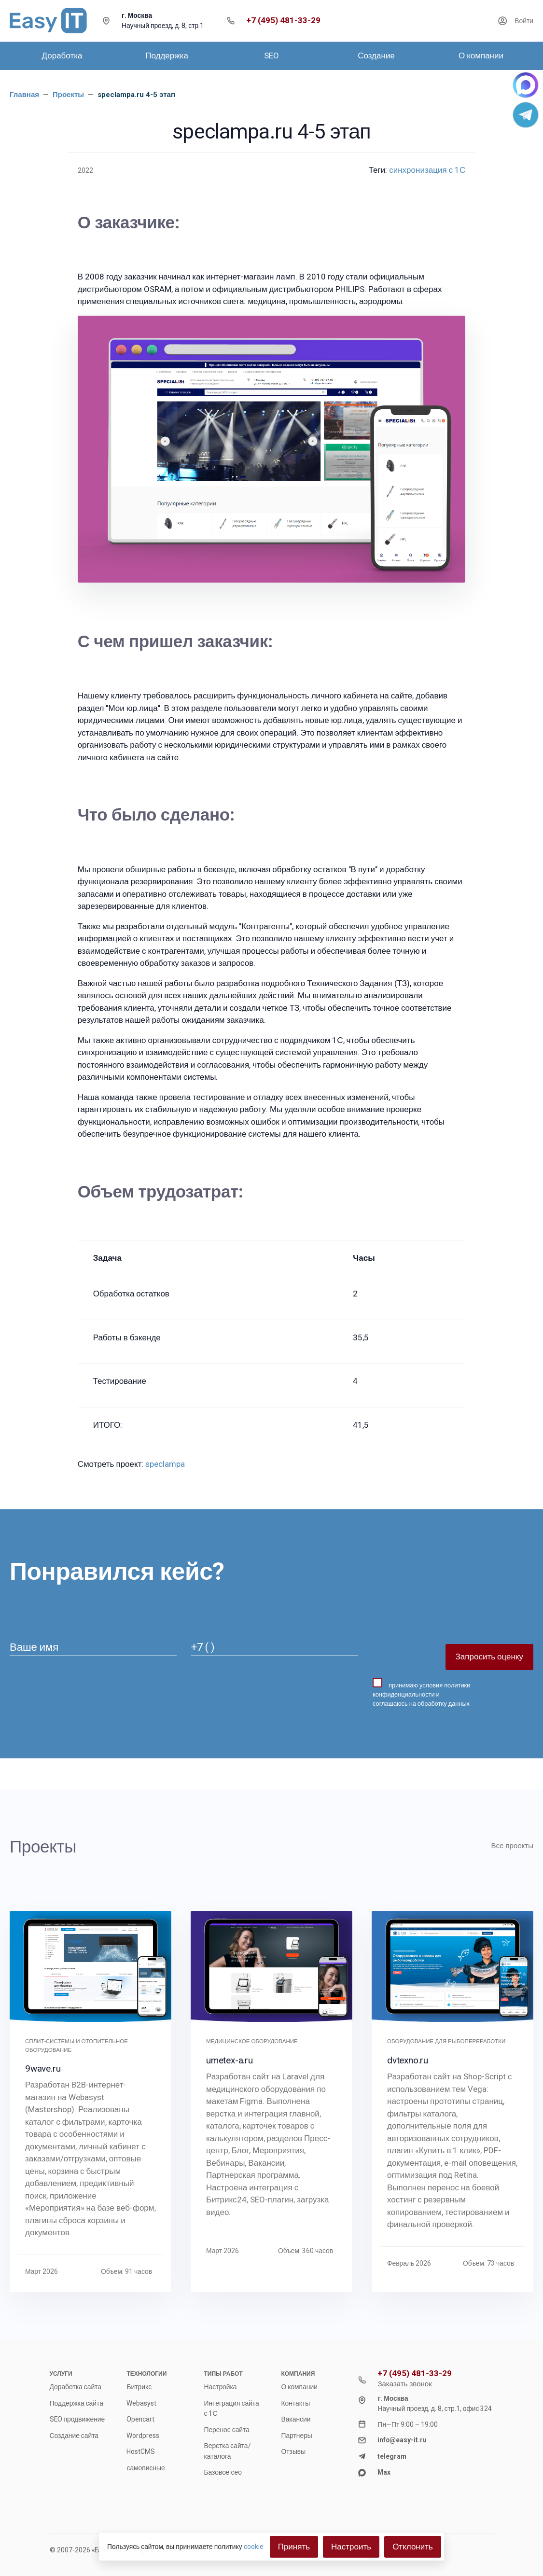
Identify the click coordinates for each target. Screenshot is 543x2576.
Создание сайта (74, 2435)
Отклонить (412, 2546)
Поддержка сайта (76, 2403)
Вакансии (295, 2419)
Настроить (351, 2546)
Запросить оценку (489, 1656)
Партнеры (296, 2435)
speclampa (165, 1464)
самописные (145, 2468)
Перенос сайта (226, 2430)
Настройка (220, 2387)
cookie (254, 2546)
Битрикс (139, 2387)
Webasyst (141, 2403)
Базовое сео (222, 2472)
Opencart (140, 2419)
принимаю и (421, 1692)
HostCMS (140, 2451)
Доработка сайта (75, 2387)
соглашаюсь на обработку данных (421, 1703)
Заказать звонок (404, 2384)
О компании (299, 2387)
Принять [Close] (294, 2546)
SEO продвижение (77, 2419)
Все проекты (512, 1845)
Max (383, 2472)
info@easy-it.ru (402, 2440)
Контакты (295, 2403)
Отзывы (293, 2451)
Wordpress (142, 2435)
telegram (391, 2456)
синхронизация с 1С (427, 170)
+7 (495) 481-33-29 (283, 20)
